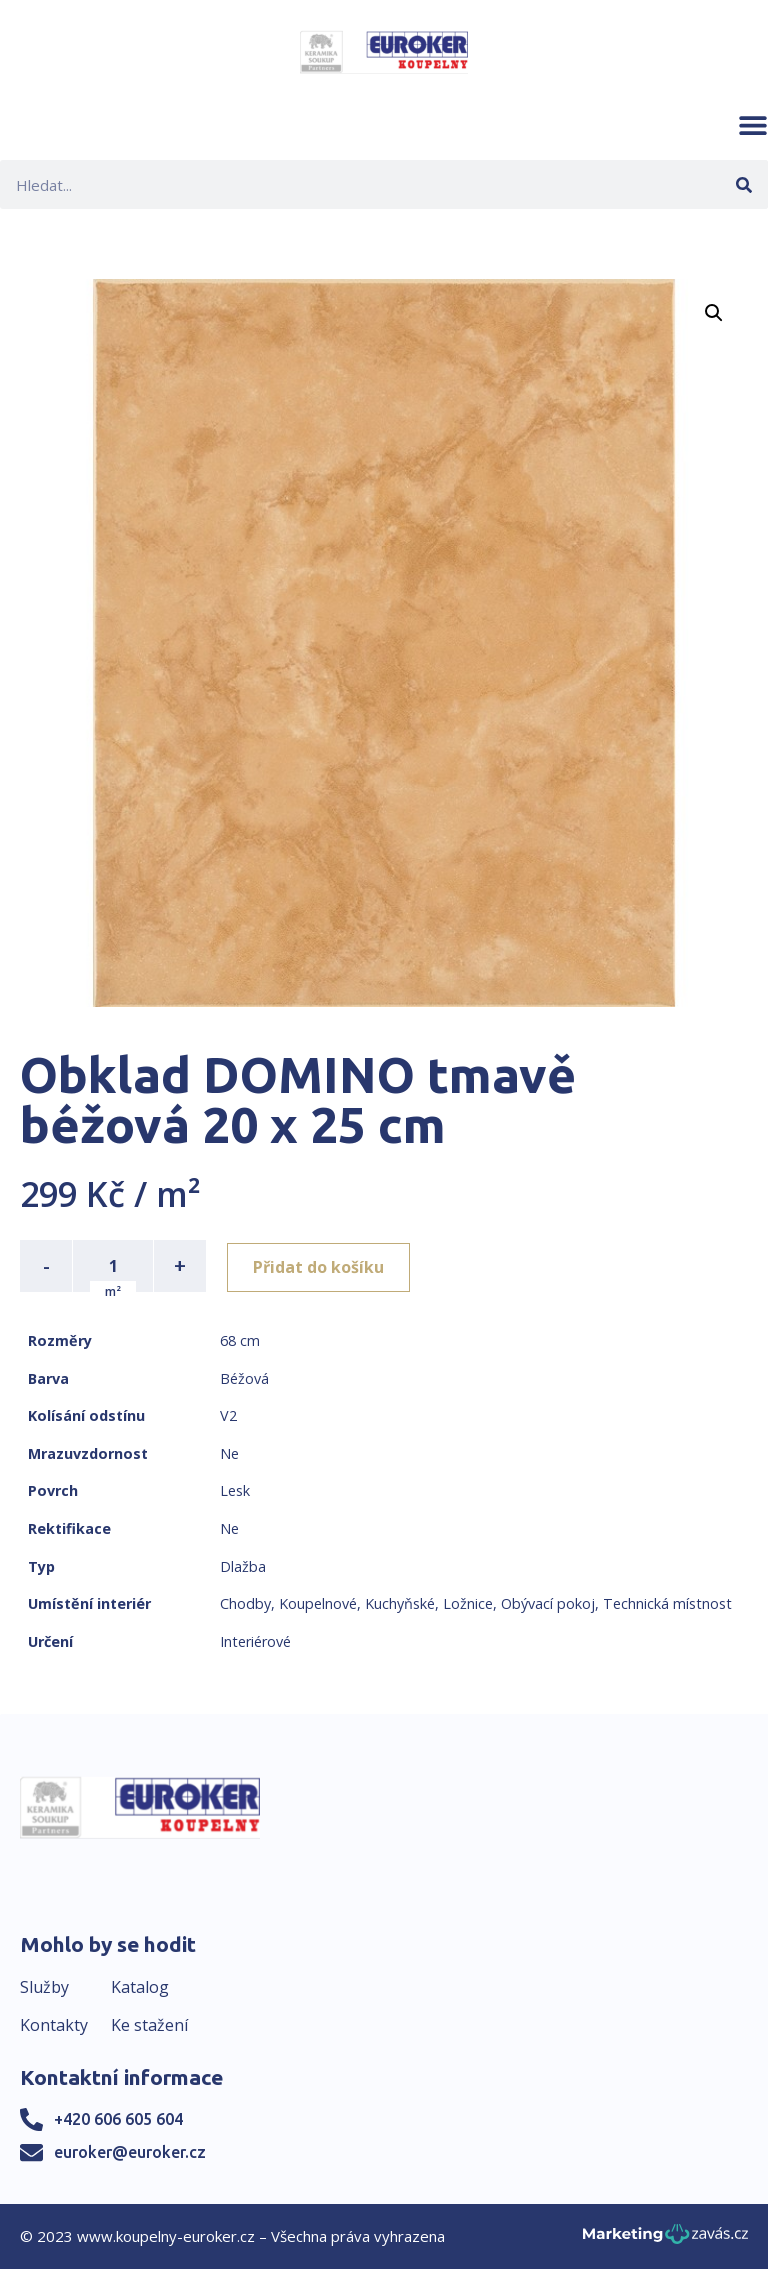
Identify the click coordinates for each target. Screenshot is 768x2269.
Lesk (235, 1490)
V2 (228, 1415)
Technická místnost (667, 1603)
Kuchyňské (400, 1603)
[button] (753, 125)
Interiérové (255, 1641)
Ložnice (468, 1603)
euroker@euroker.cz (130, 2152)
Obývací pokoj (548, 1603)
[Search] (743, 184)
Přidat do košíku (321, 1266)
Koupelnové (318, 1603)
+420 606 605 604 (118, 2119)
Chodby (245, 1603)
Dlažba (243, 1566)
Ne (229, 1453)
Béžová (244, 1378)
